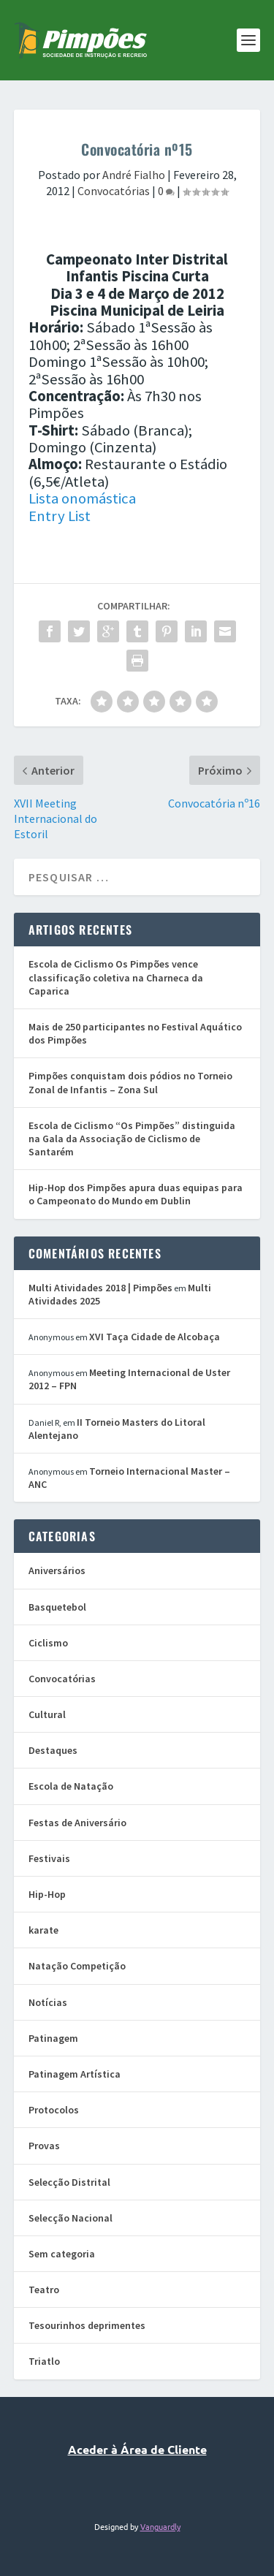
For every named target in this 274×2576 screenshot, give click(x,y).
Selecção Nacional (70, 2217)
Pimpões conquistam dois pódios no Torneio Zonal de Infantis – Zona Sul (130, 1082)
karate (43, 1930)
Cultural (47, 1714)
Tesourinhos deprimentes (86, 2325)
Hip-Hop (47, 1894)
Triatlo (44, 2361)
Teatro (43, 2289)
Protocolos (53, 2109)
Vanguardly (160, 2526)
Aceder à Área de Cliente (137, 2449)
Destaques (52, 1750)
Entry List (59, 515)
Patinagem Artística (74, 2074)
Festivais (49, 1858)
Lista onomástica (82, 498)
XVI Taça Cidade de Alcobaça (154, 1336)
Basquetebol (57, 1607)
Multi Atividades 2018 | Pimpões (100, 1287)
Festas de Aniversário (77, 1822)
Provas (44, 2145)
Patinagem (53, 2038)
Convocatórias (113, 190)
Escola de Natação (70, 1786)
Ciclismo (48, 1642)
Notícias (47, 2002)
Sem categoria (61, 2253)
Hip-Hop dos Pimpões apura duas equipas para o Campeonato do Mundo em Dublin (135, 1194)
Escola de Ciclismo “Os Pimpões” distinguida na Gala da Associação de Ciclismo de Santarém (131, 1138)
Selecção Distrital (69, 2182)
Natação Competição (77, 1965)
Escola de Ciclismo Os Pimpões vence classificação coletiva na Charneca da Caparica (115, 977)
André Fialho (133, 174)
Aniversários (56, 1570)
